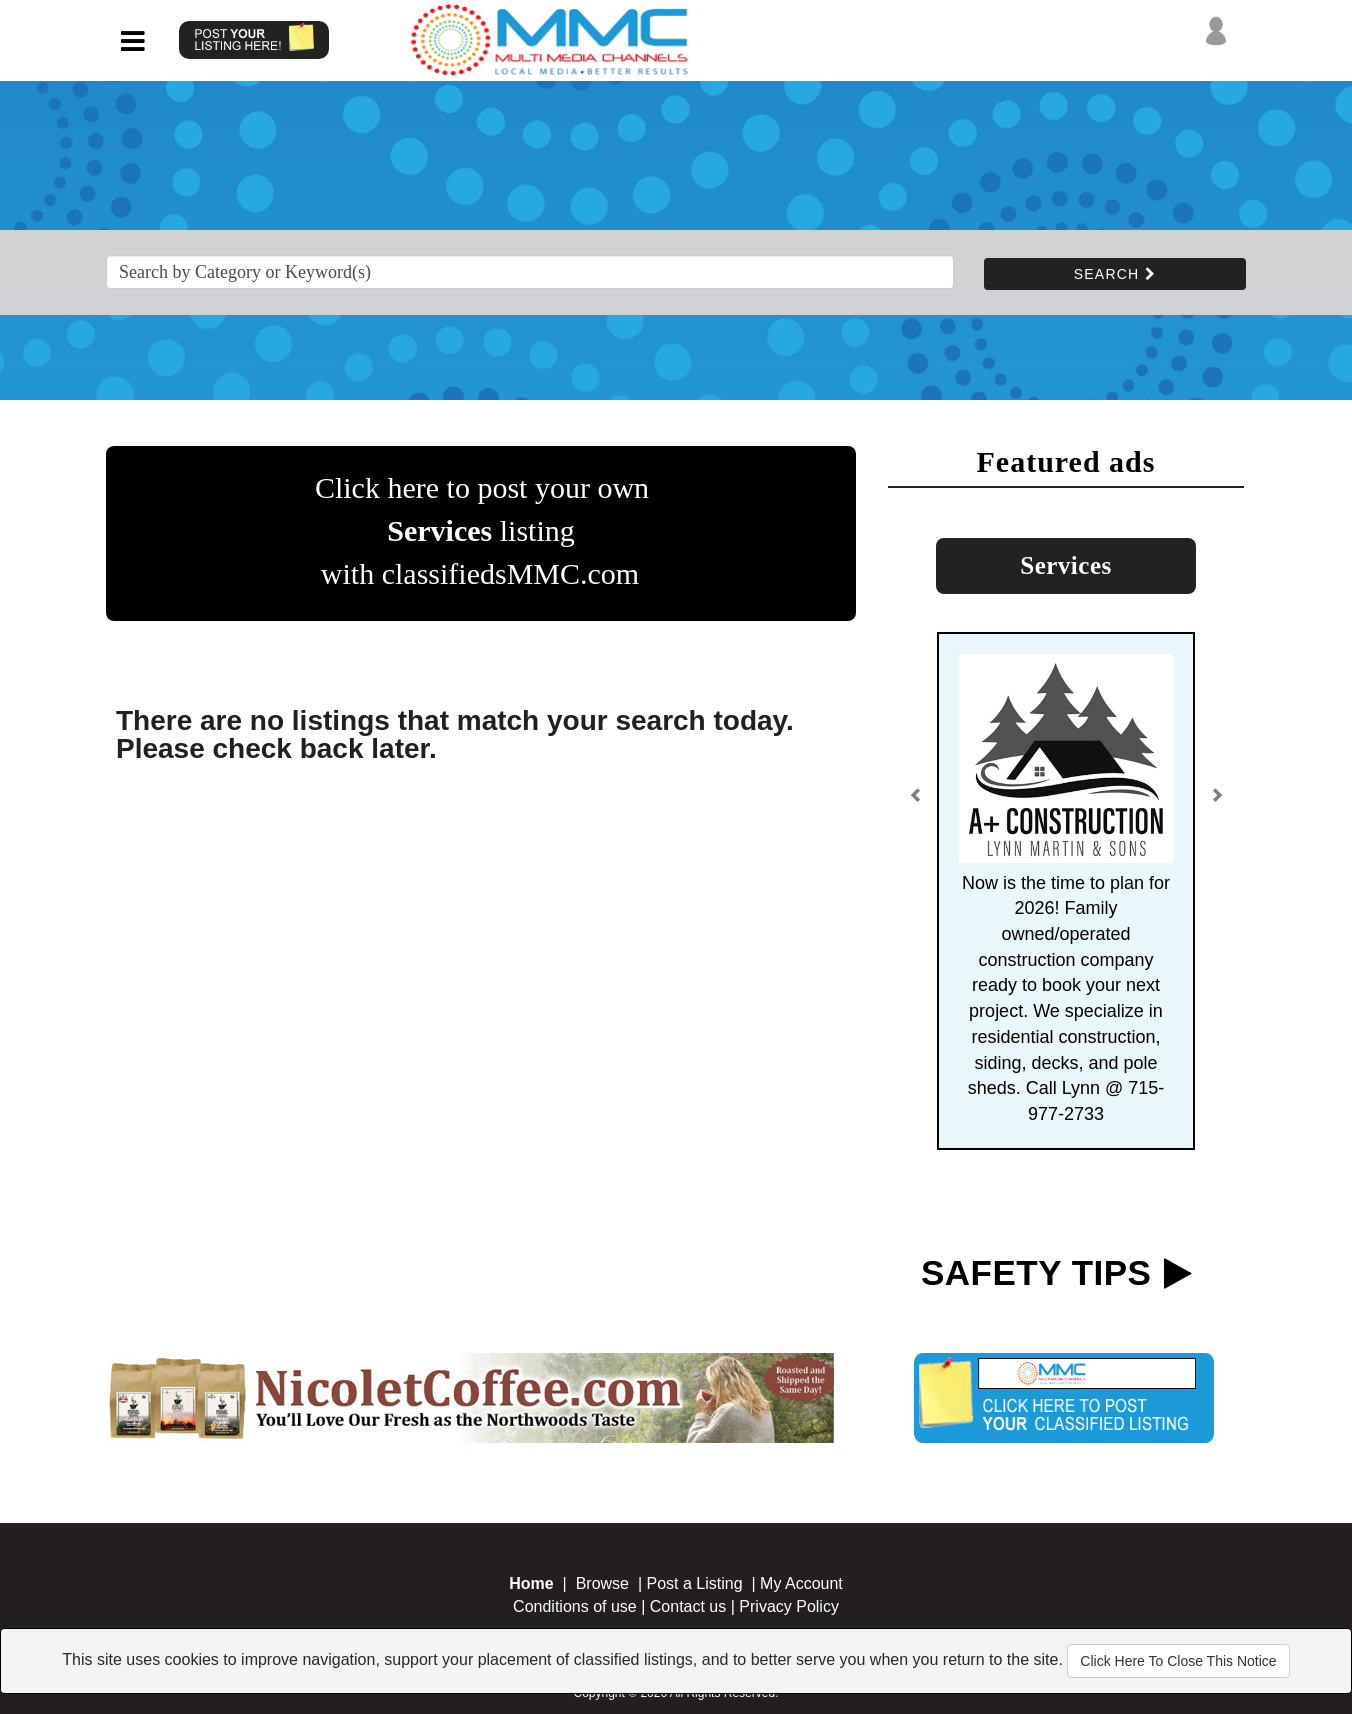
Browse (602, 1583)
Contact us (688, 1606)
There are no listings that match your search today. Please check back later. (455, 734)
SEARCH (1115, 274)
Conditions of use (575, 1606)
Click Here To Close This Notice (1178, 1661)
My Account (801, 1583)
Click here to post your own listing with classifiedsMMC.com (482, 530)
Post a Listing (695, 1583)
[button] (916, 803)
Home (531, 1583)
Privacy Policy (789, 1606)
